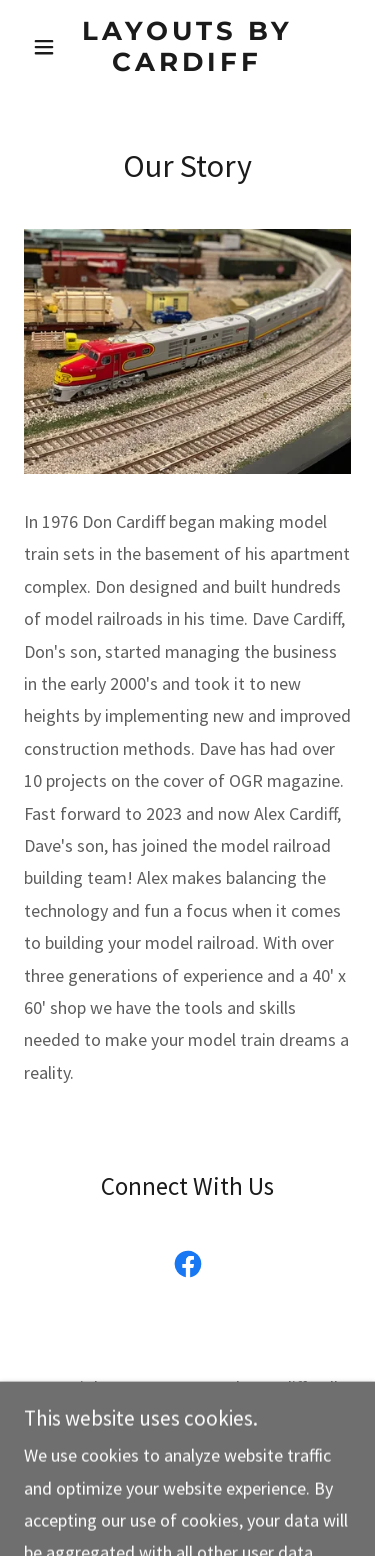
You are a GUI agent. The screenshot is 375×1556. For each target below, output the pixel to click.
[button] (48, 47)
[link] (187, 47)
